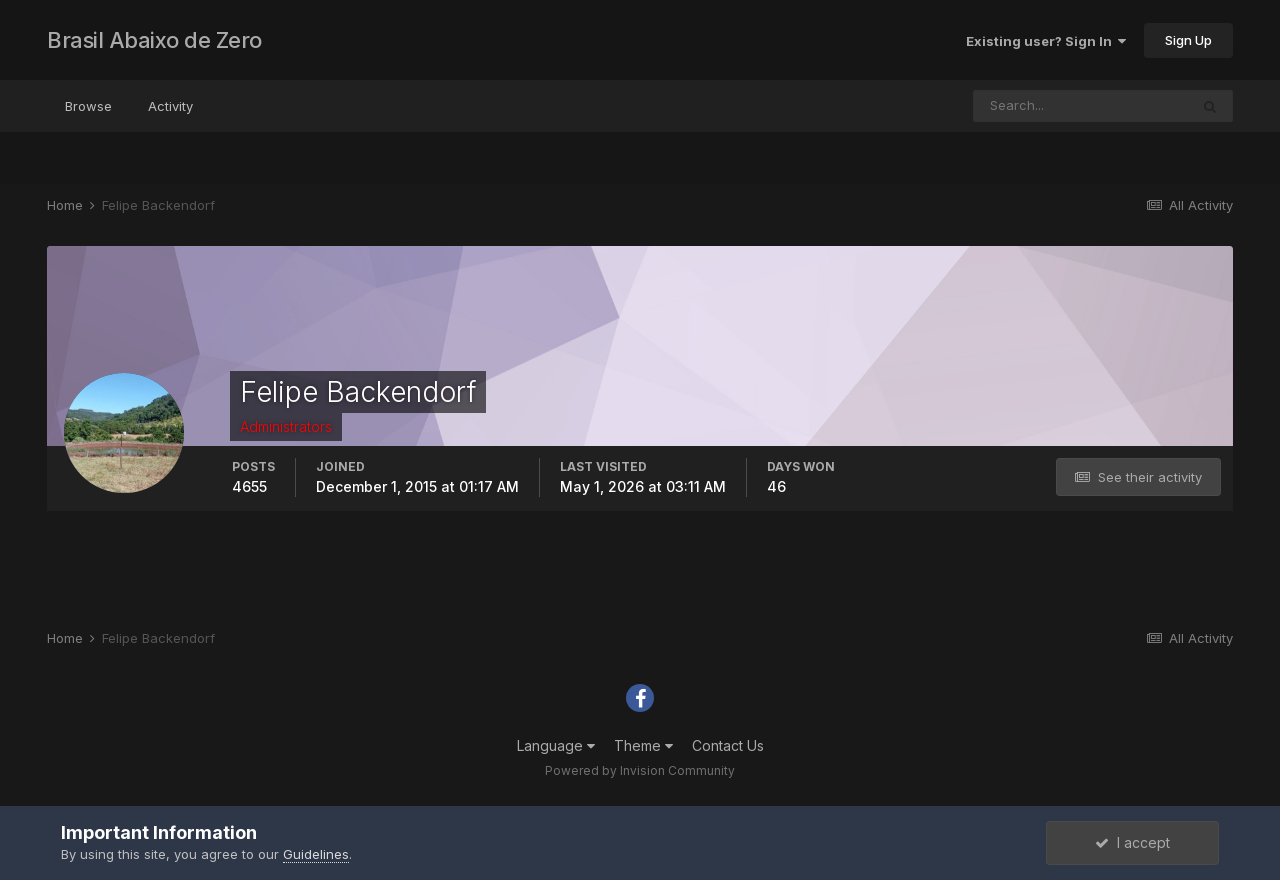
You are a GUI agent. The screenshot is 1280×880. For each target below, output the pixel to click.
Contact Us (728, 745)
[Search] (1081, 106)
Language (556, 745)
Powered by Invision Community (640, 770)
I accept (1132, 842)
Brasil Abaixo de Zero (154, 40)
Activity (170, 106)
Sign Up (1188, 40)
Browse (88, 106)
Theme (643, 745)
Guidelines (316, 854)
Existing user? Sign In (1046, 41)
